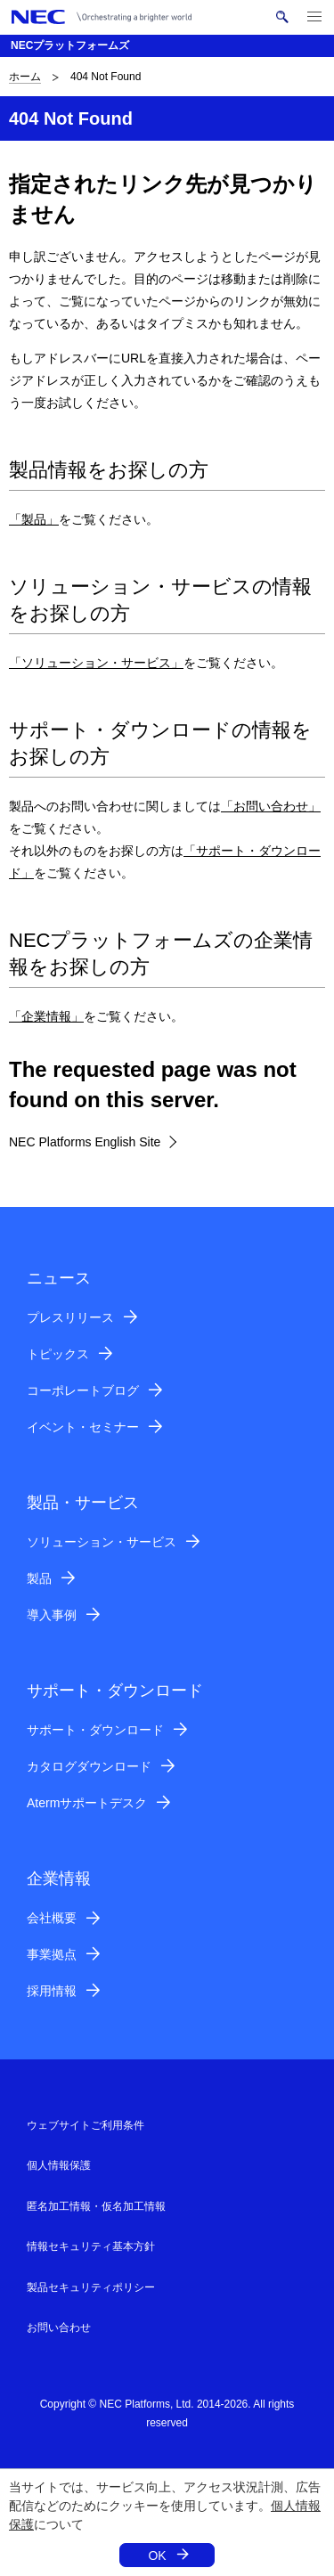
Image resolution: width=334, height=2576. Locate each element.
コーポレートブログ (83, 1390)
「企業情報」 (46, 1016)
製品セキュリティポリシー (91, 2287)
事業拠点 (52, 1954)
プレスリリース (70, 1317)
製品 (39, 1578)
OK (157, 2555)
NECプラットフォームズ (70, 45)
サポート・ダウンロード (95, 1730)
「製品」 (34, 519)
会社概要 (52, 1918)
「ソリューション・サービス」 (96, 663)
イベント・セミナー (83, 1427)
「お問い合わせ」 (271, 806)
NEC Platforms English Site (84, 1142)
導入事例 (52, 1615)
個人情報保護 (59, 2165)
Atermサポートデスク (87, 1803)
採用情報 (52, 1991)
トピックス (58, 1354)
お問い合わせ (59, 2327)
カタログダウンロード (89, 1766)
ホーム (25, 76)
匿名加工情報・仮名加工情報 (96, 2206)
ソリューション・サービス (101, 1542)
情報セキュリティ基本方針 (91, 2246)
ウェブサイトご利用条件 (85, 2125)
